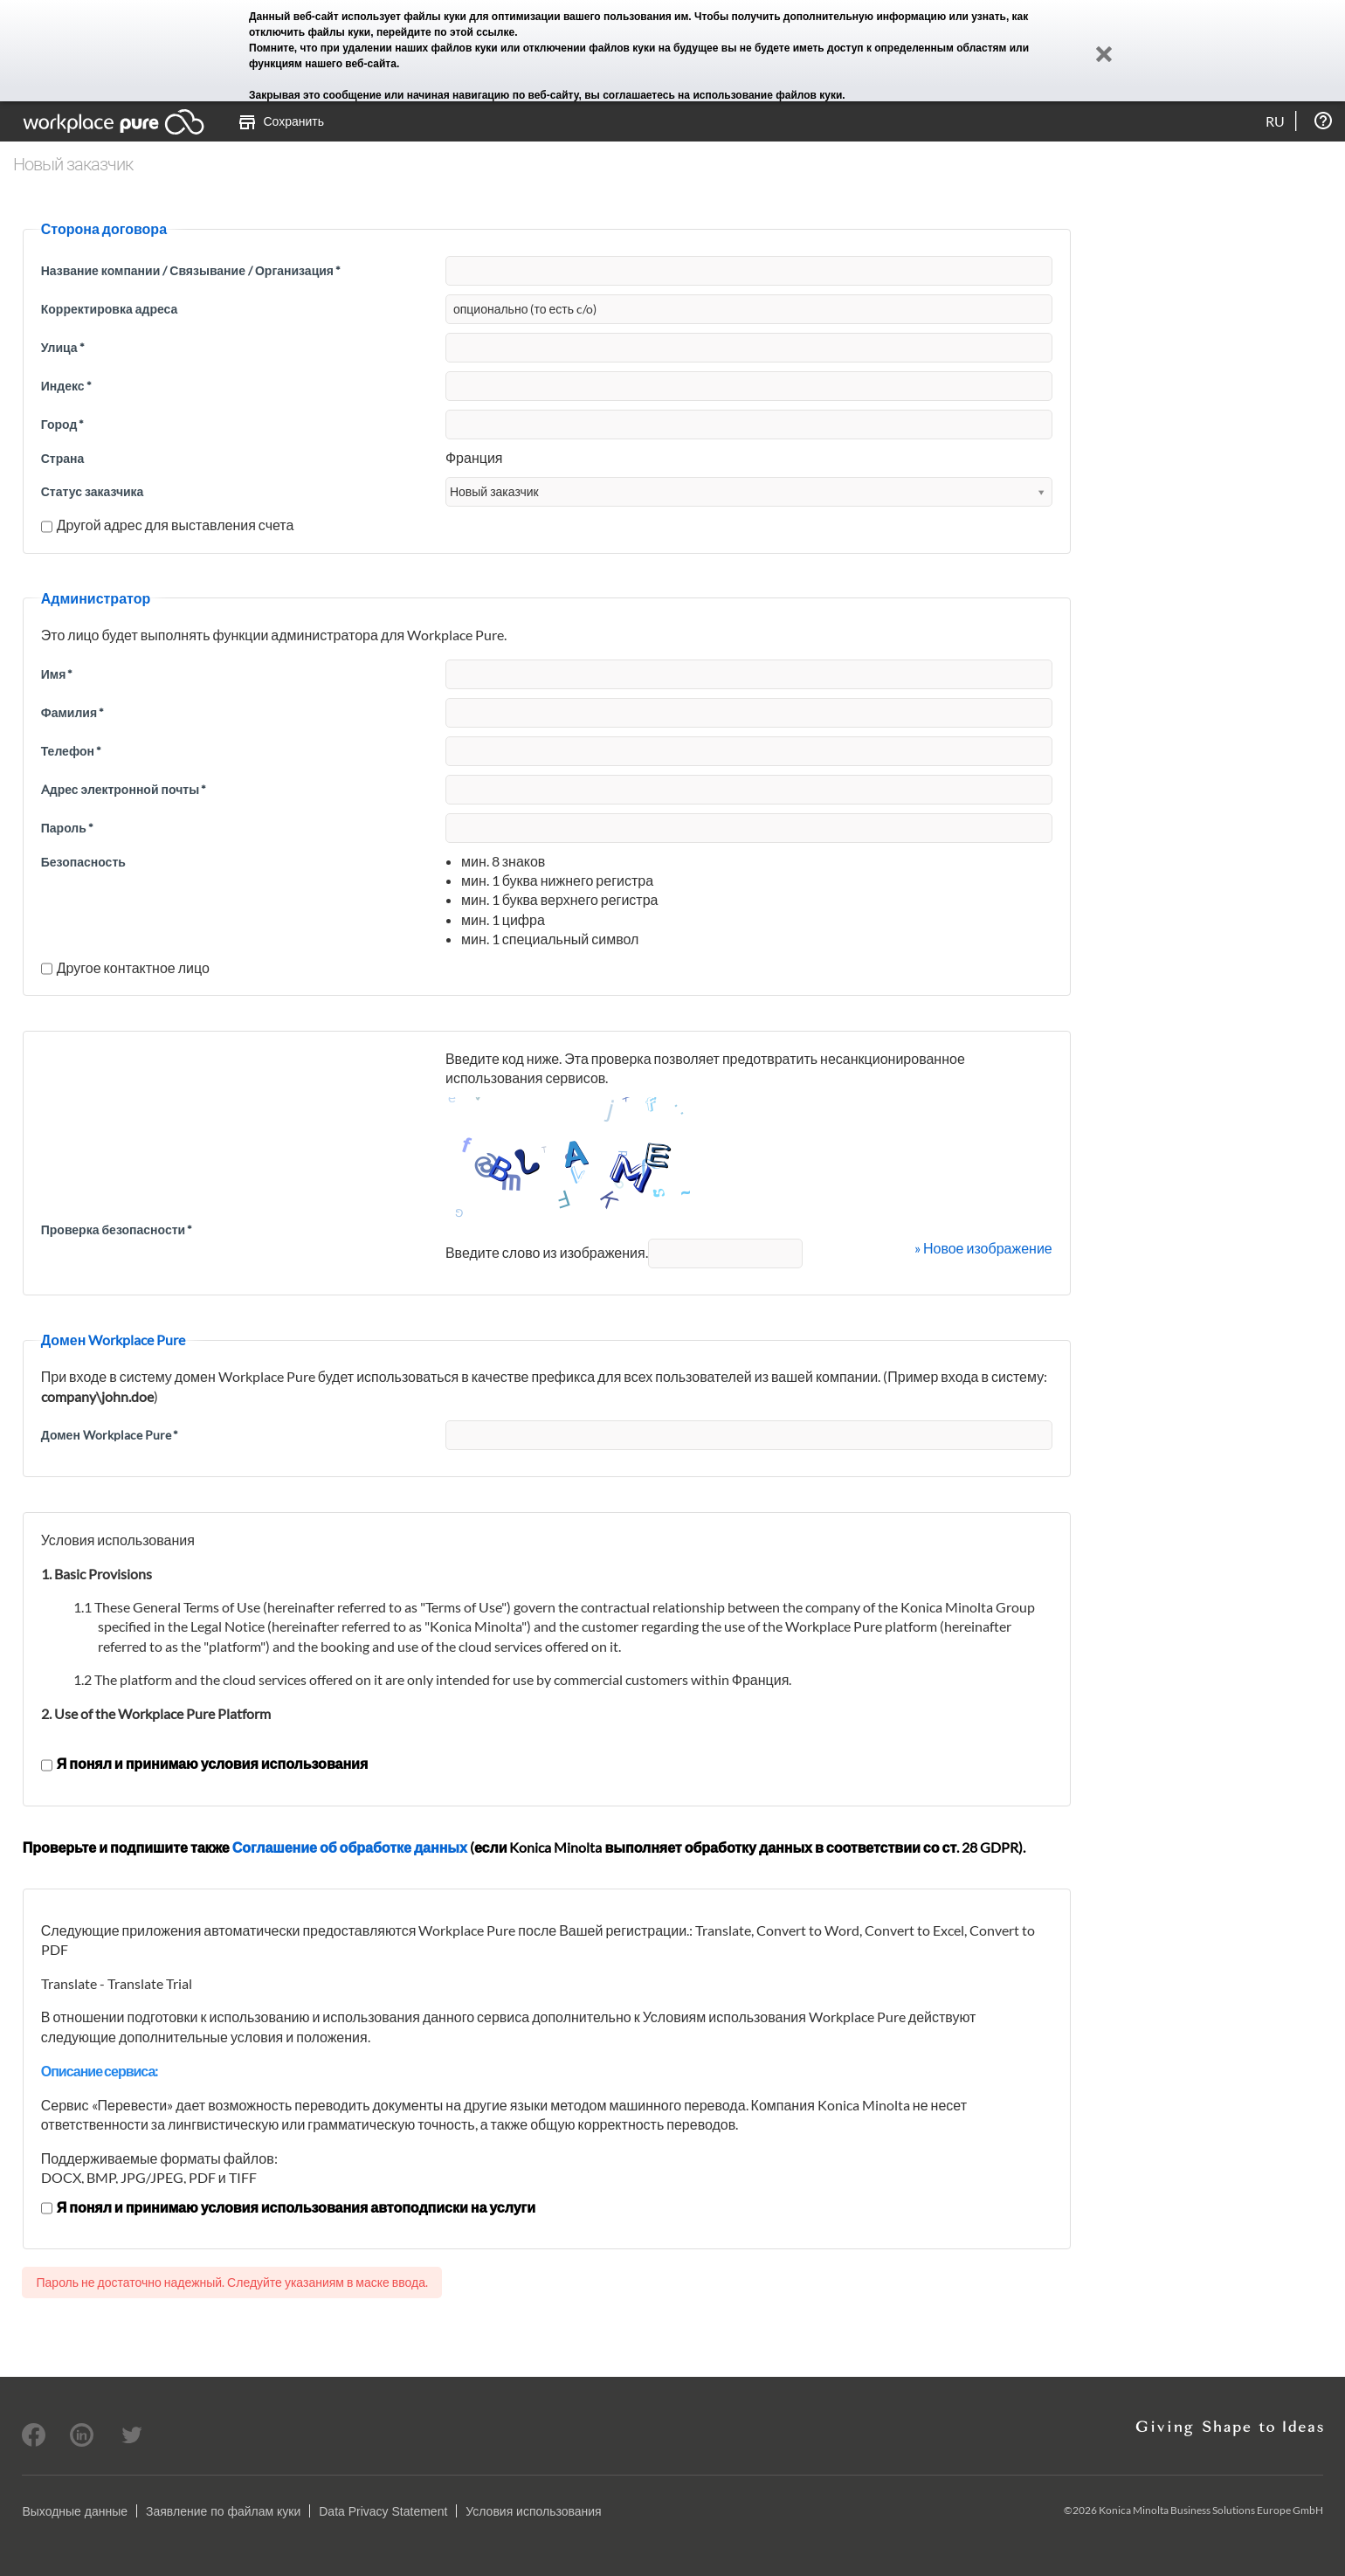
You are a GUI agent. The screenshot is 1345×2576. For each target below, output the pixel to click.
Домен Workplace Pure (109, 1434)
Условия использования (533, 2511)
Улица (63, 347)
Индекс (66, 385)
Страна (63, 458)
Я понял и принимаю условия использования (205, 1763)
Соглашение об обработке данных (349, 1847)
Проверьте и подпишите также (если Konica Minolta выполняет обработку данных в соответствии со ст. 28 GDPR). (524, 1847)
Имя (57, 673)
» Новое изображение (983, 1248)
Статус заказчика (92, 491)
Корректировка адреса (109, 308)
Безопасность (83, 861)
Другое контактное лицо (125, 967)
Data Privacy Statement (383, 2511)
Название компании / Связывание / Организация (191, 270)
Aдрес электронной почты (123, 789)
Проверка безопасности (116, 1229)
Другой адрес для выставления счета (167, 524)
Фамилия (72, 712)
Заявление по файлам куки (223, 2511)
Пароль (67, 827)
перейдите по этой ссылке (445, 32)
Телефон (71, 750)
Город (63, 424)
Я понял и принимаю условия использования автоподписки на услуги (288, 2207)
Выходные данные (75, 2511)
